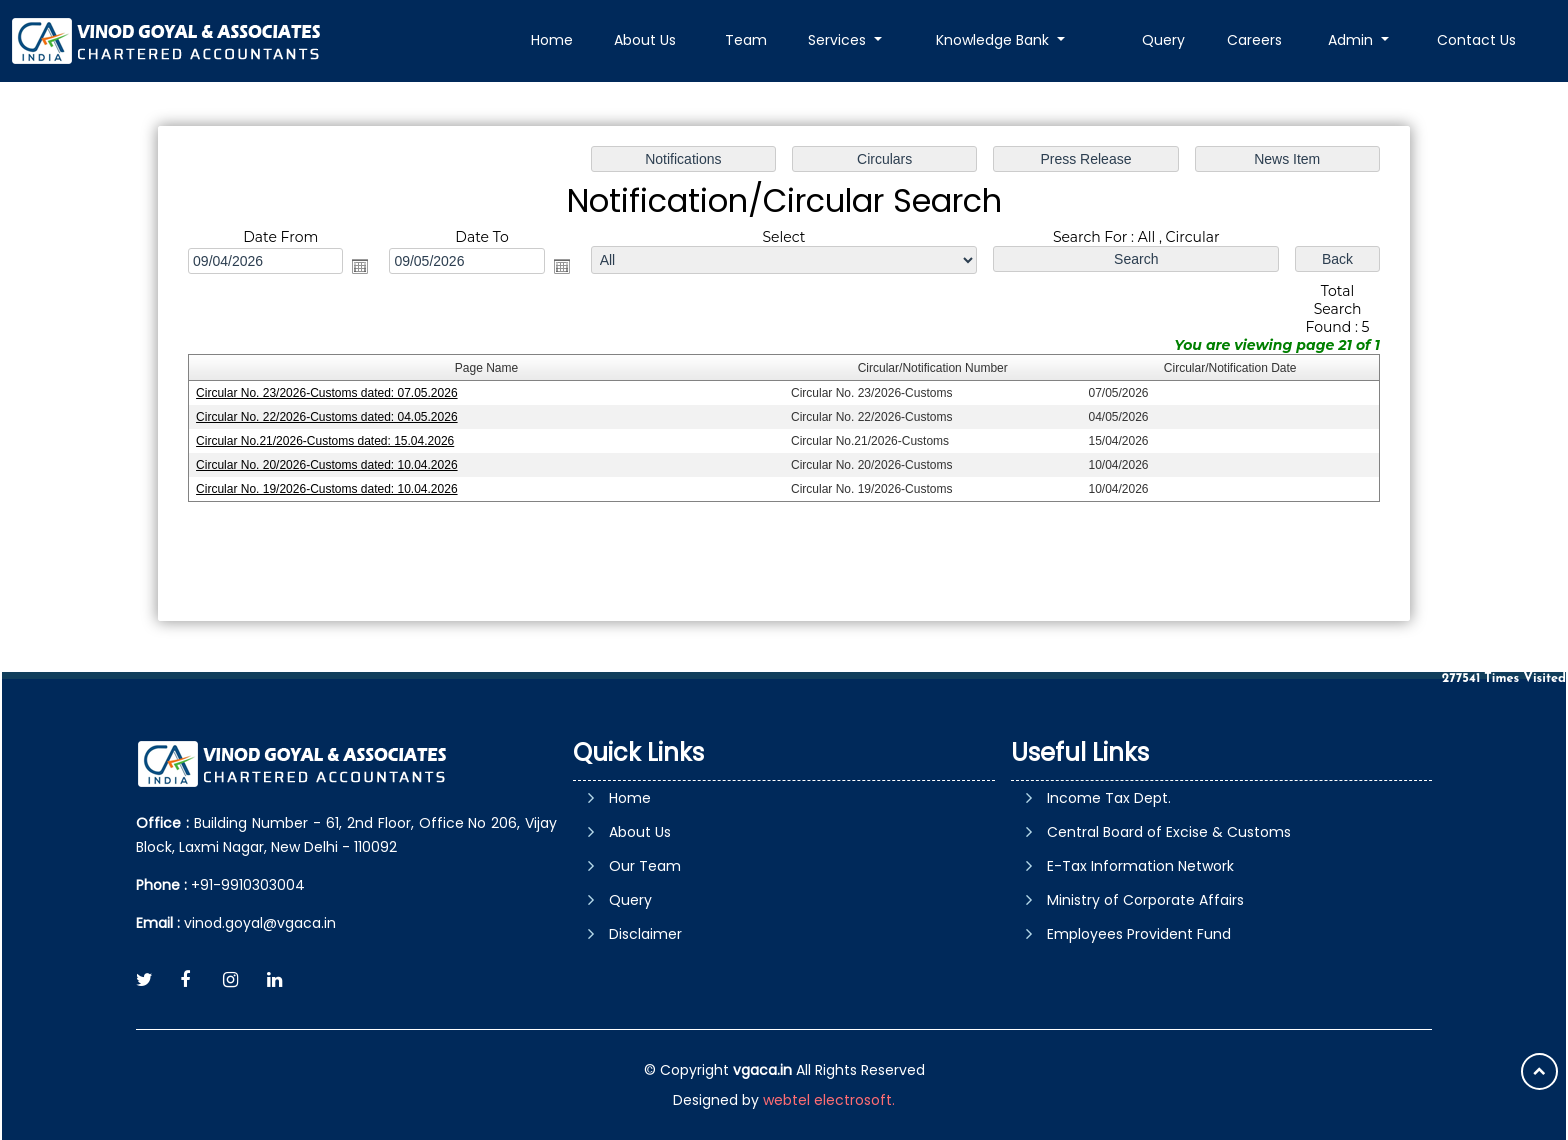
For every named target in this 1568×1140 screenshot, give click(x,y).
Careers (1254, 40)
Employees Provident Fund (1139, 934)
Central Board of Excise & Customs (1169, 832)
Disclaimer (645, 934)
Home (552, 40)
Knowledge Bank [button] (994, 40)
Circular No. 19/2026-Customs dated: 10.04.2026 (331, 488)
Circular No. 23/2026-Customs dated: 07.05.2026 (331, 393)
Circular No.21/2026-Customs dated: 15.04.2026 (330, 441)
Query (1163, 40)
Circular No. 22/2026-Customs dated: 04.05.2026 (331, 417)
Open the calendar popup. (364, 267)
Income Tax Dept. (1109, 798)
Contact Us (1476, 40)
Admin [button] (1352, 40)
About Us (645, 40)
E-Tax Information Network (1140, 866)
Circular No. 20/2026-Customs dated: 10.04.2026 (331, 465)
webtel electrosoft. (829, 1100)
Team (746, 40)
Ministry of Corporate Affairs (1145, 900)
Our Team (645, 866)
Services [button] (839, 40)
